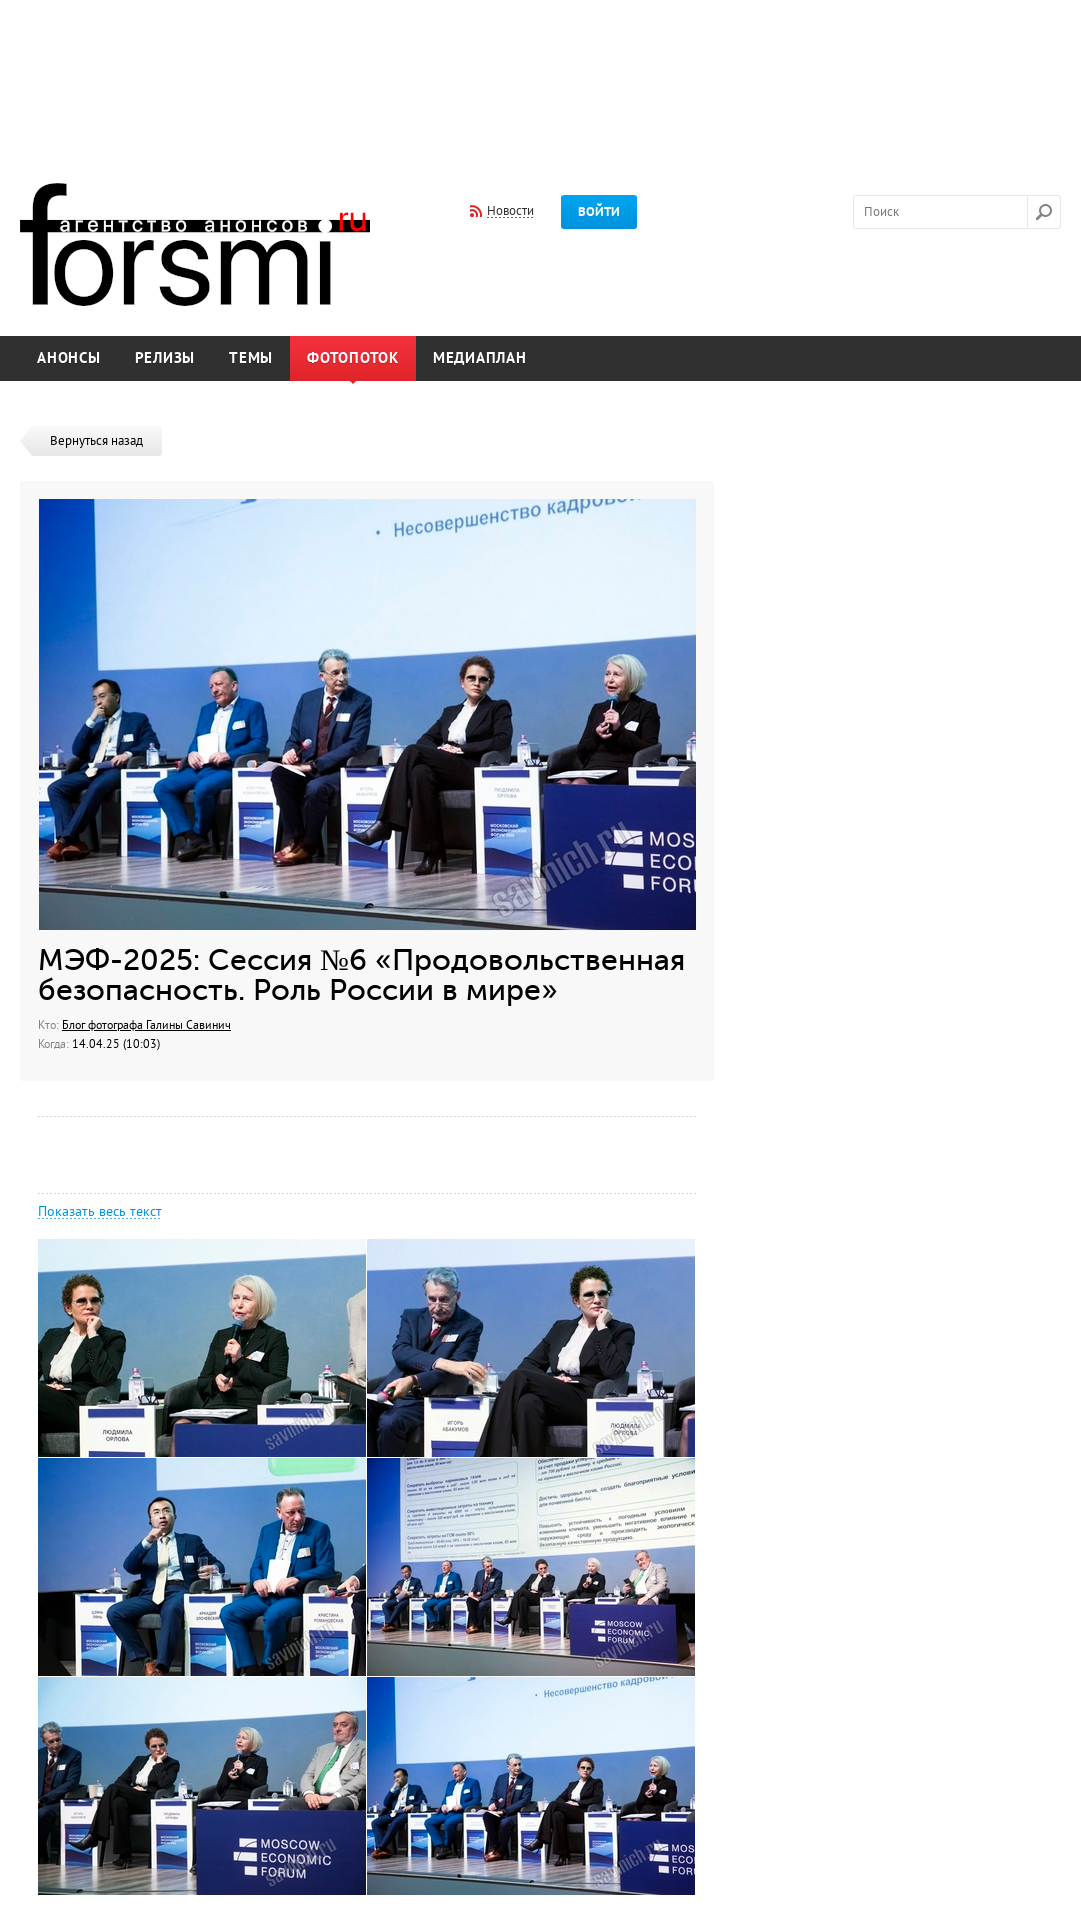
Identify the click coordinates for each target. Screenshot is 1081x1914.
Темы (251, 358)
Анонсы (69, 358)
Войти (599, 212)
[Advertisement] (541, 78)
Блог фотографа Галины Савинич (146, 1025)
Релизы (165, 358)
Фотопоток (353, 358)
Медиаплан (480, 358)
